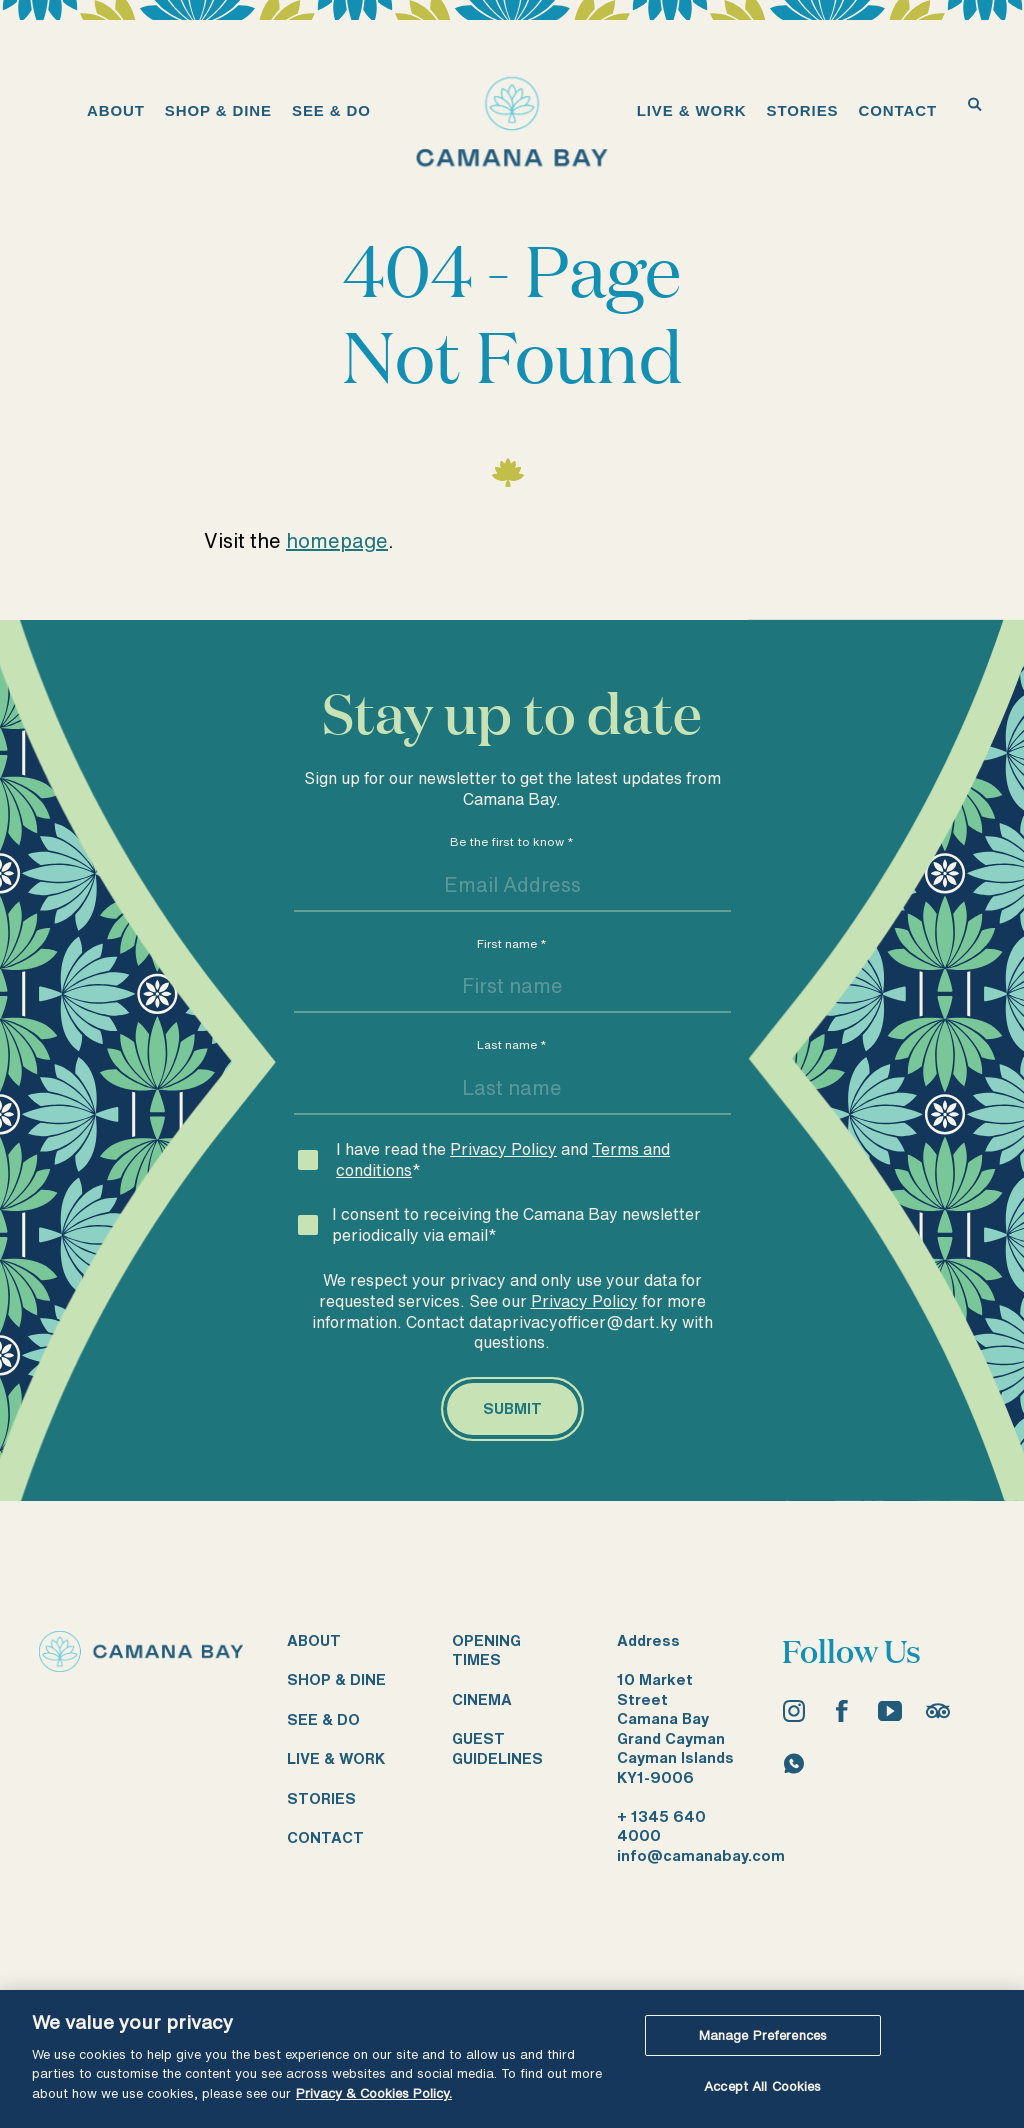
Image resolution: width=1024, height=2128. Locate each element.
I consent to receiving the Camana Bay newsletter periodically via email (516, 1224)
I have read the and (503, 1159)
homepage (337, 540)
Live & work (336, 1758)
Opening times (486, 1650)
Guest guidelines (497, 1748)
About (314, 1640)
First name (512, 943)
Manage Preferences (763, 2035)
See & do (323, 1719)
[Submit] (512, 1409)
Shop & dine (336, 1679)
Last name (512, 1044)
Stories (321, 1798)
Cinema (482, 1699)
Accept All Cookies (762, 2086)
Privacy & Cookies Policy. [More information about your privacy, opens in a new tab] (374, 2093)
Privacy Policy (503, 1149)
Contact (325, 1837)
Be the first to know (512, 841)
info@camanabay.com (701, 1855)
